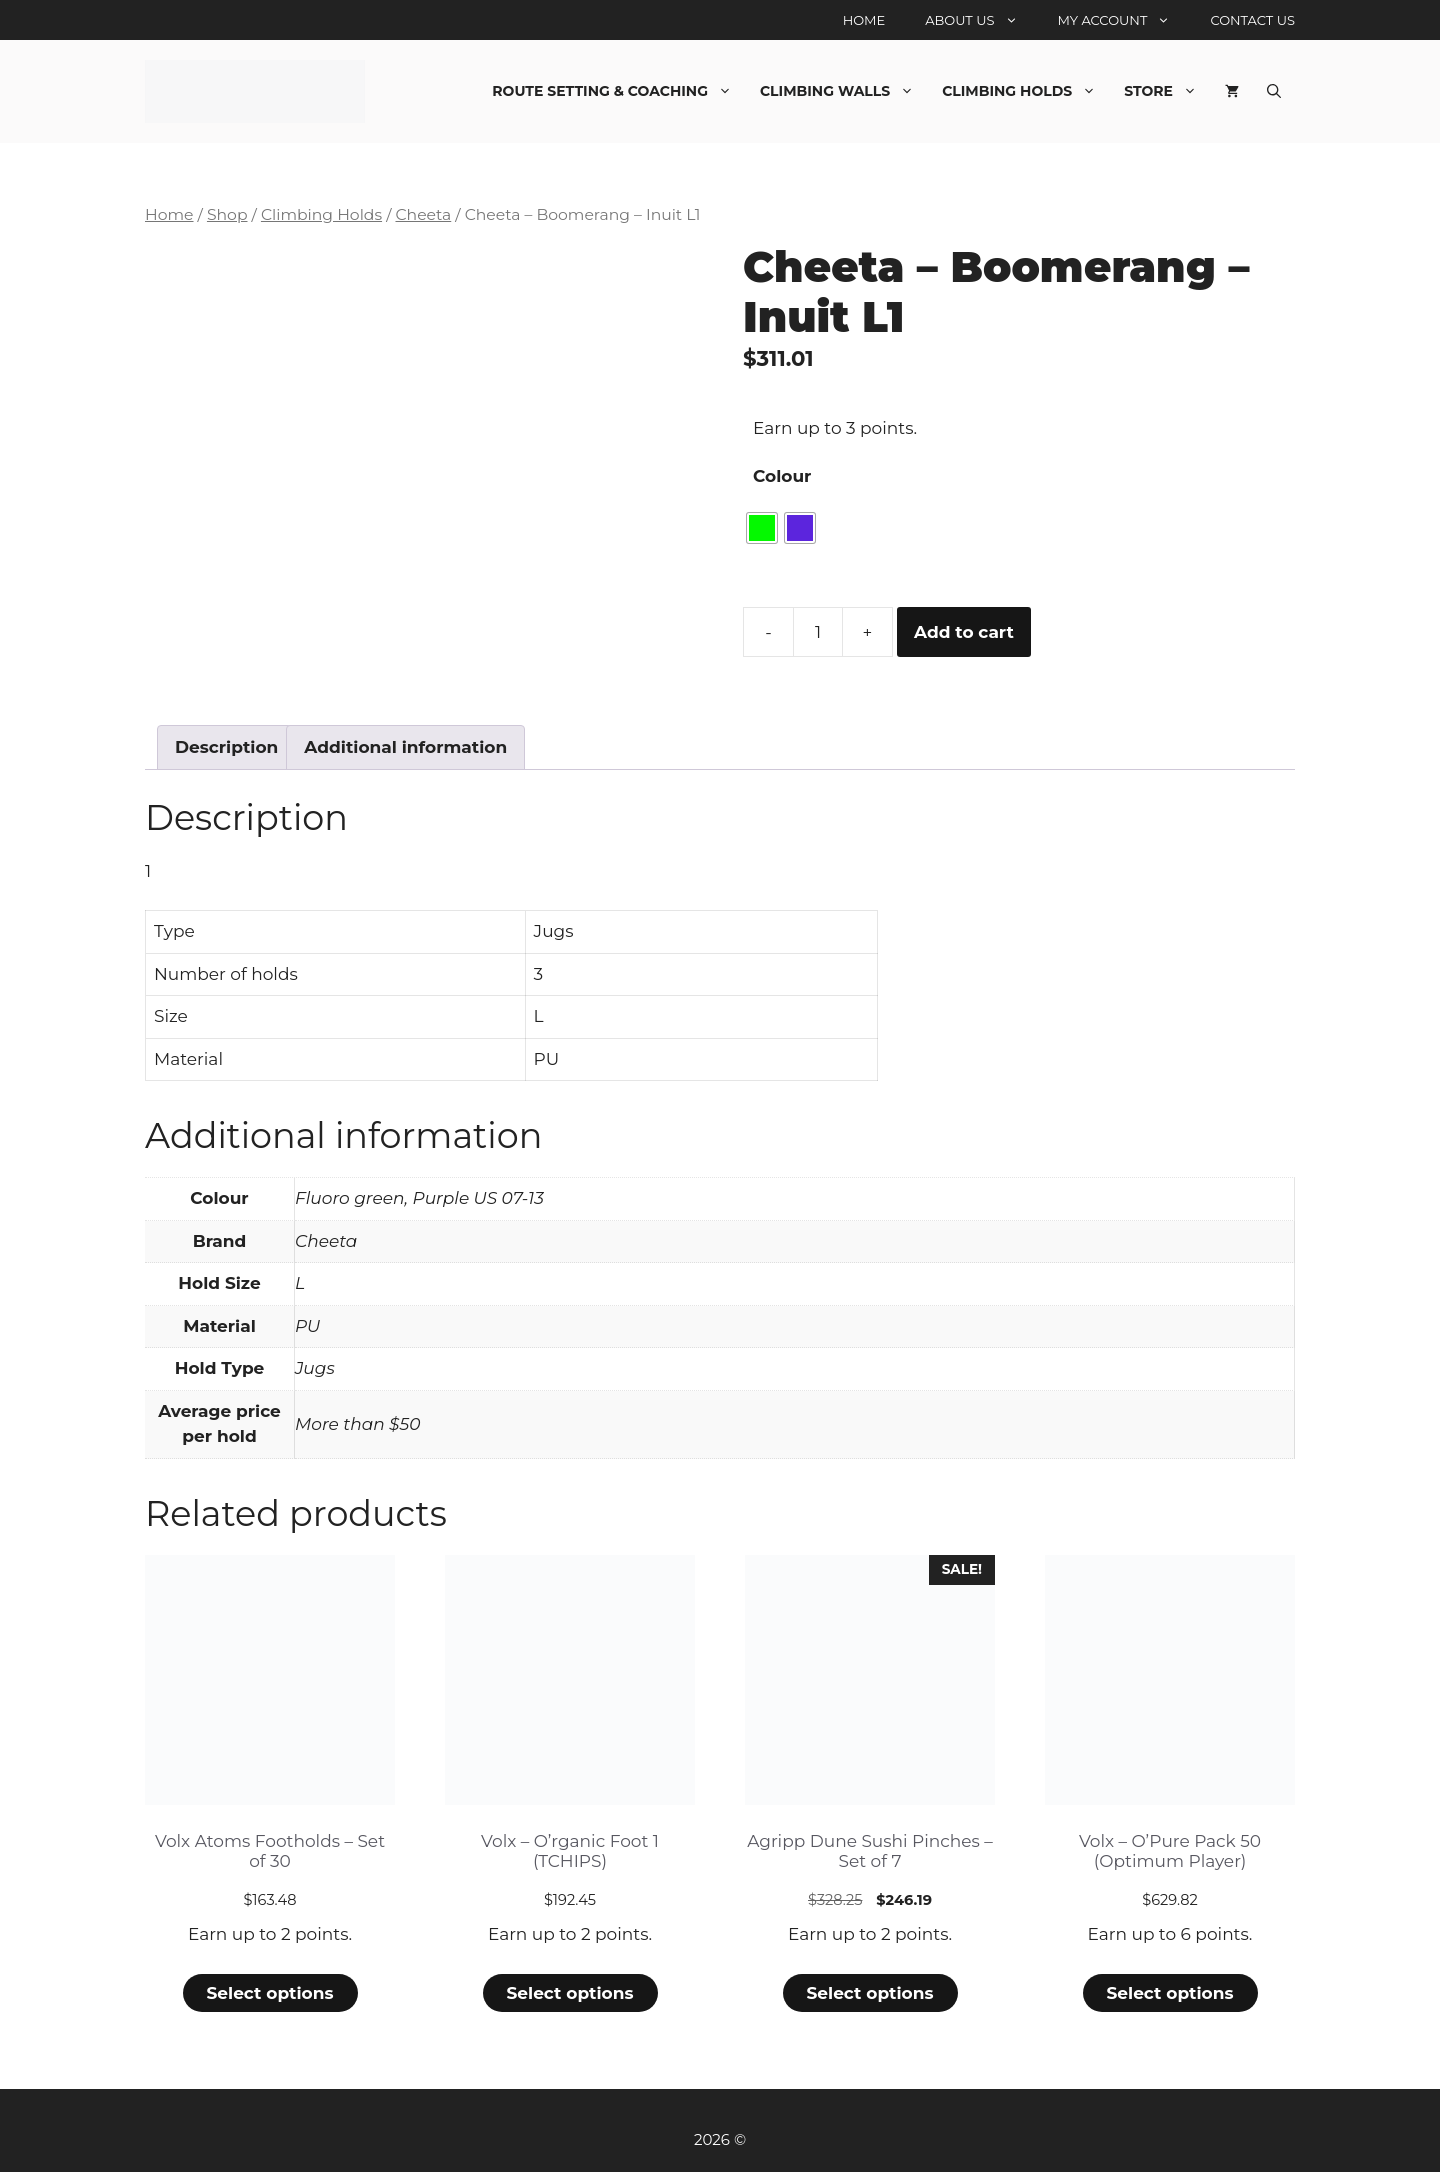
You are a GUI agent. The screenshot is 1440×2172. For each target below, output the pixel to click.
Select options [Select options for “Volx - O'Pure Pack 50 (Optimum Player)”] (1169, 1993)
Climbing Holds (1026, 91)
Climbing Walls (844, 91)
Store (1167, 91)
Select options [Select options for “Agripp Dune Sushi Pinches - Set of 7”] (869, 1993)
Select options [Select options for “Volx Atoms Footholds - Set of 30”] (269, 1993)
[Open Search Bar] (1274, 91)
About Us (981, 20)
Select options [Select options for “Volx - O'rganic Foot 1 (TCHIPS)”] (569, 1993)
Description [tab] (226, 747)
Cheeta (423, 214)
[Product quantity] (818, 632)
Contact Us (1252, 20)
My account (1124, 20)
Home (864, 20)
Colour (782, 476)
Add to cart (964, 632)
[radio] (762, 528)
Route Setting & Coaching (619, 91)
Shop (227, 214)
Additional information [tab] (405, 747)
